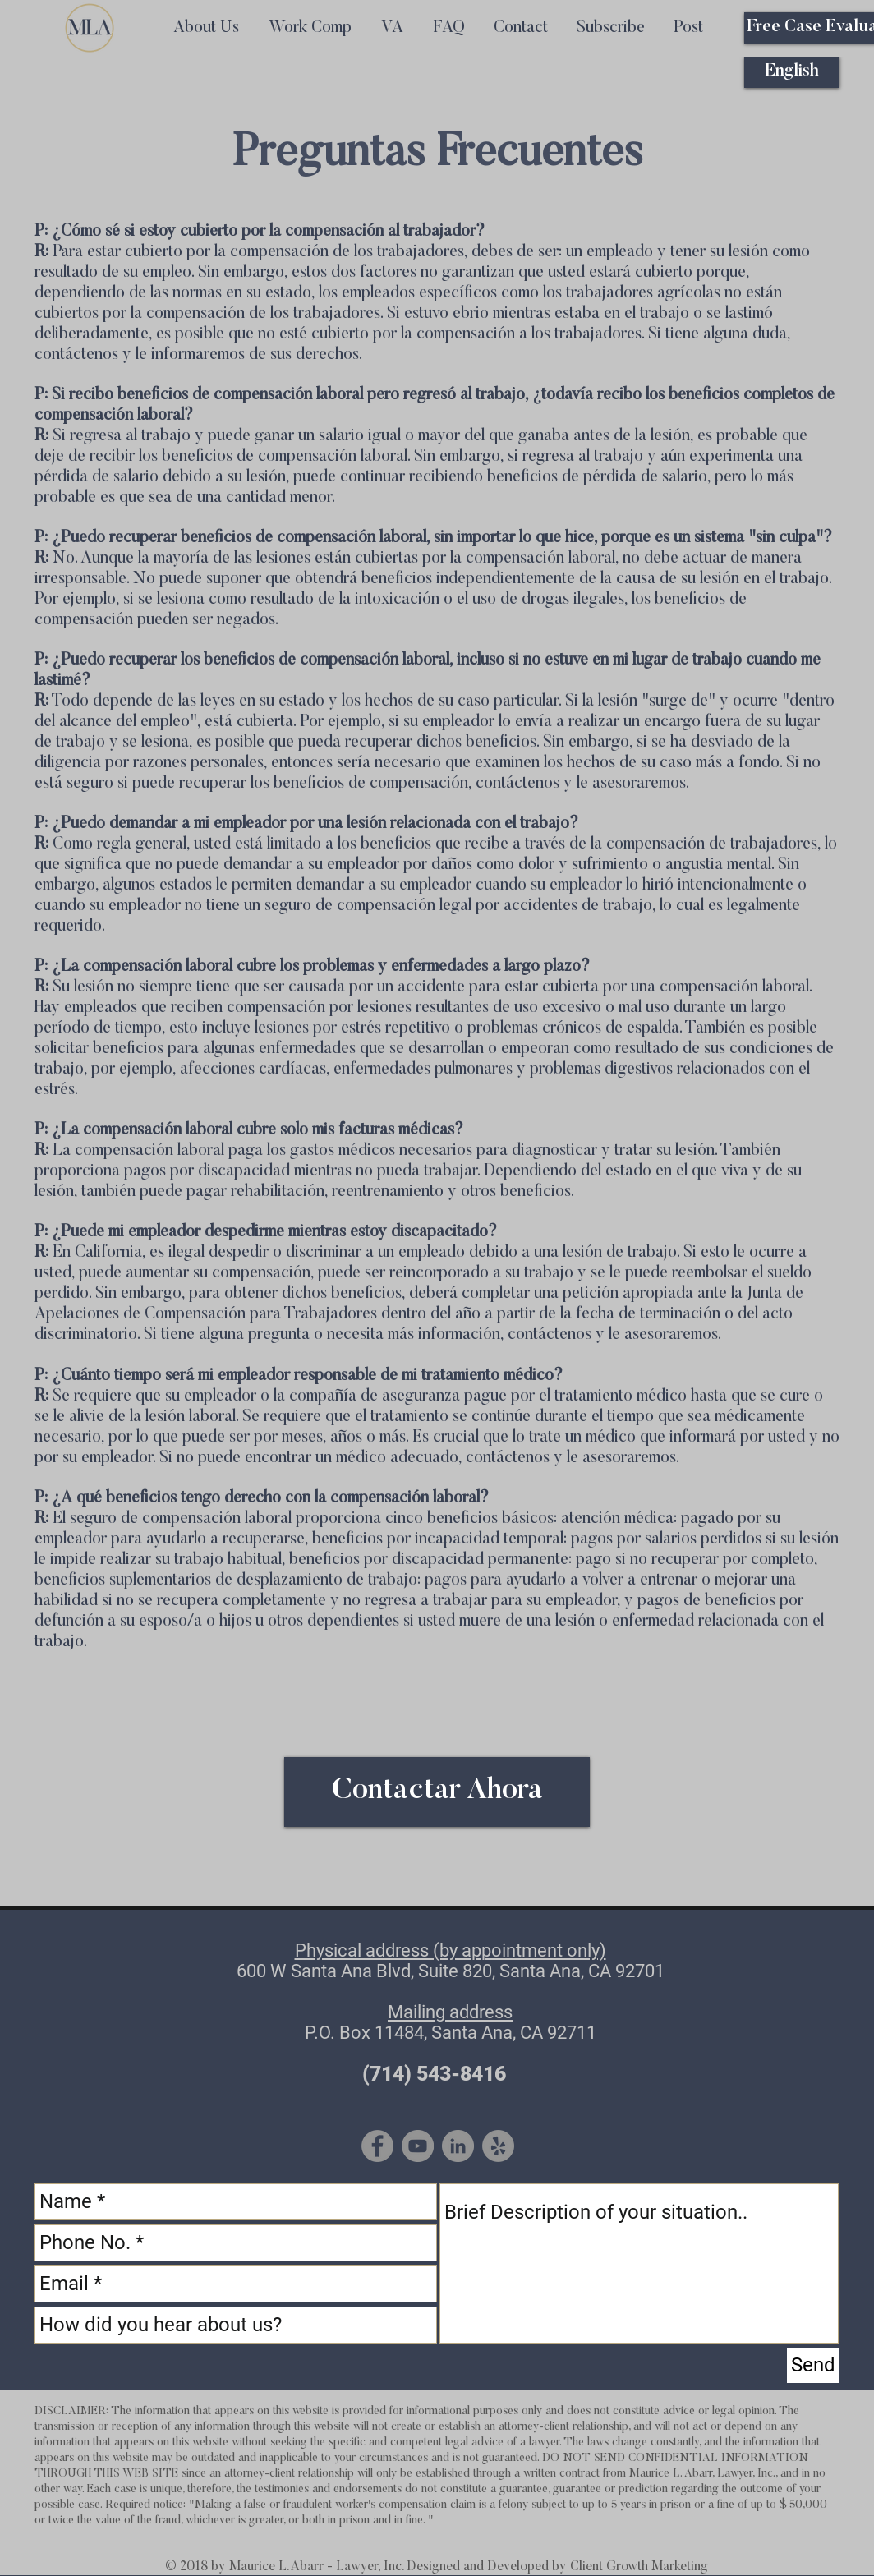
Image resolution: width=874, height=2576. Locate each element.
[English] (792, 72)
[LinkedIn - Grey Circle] (458, 2146)
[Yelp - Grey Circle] (498, 2146)
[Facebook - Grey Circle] (377, 2146)
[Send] (813, 2365)
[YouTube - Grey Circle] (418, 2146)
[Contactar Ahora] (437, 1792)
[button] (610, 28)
